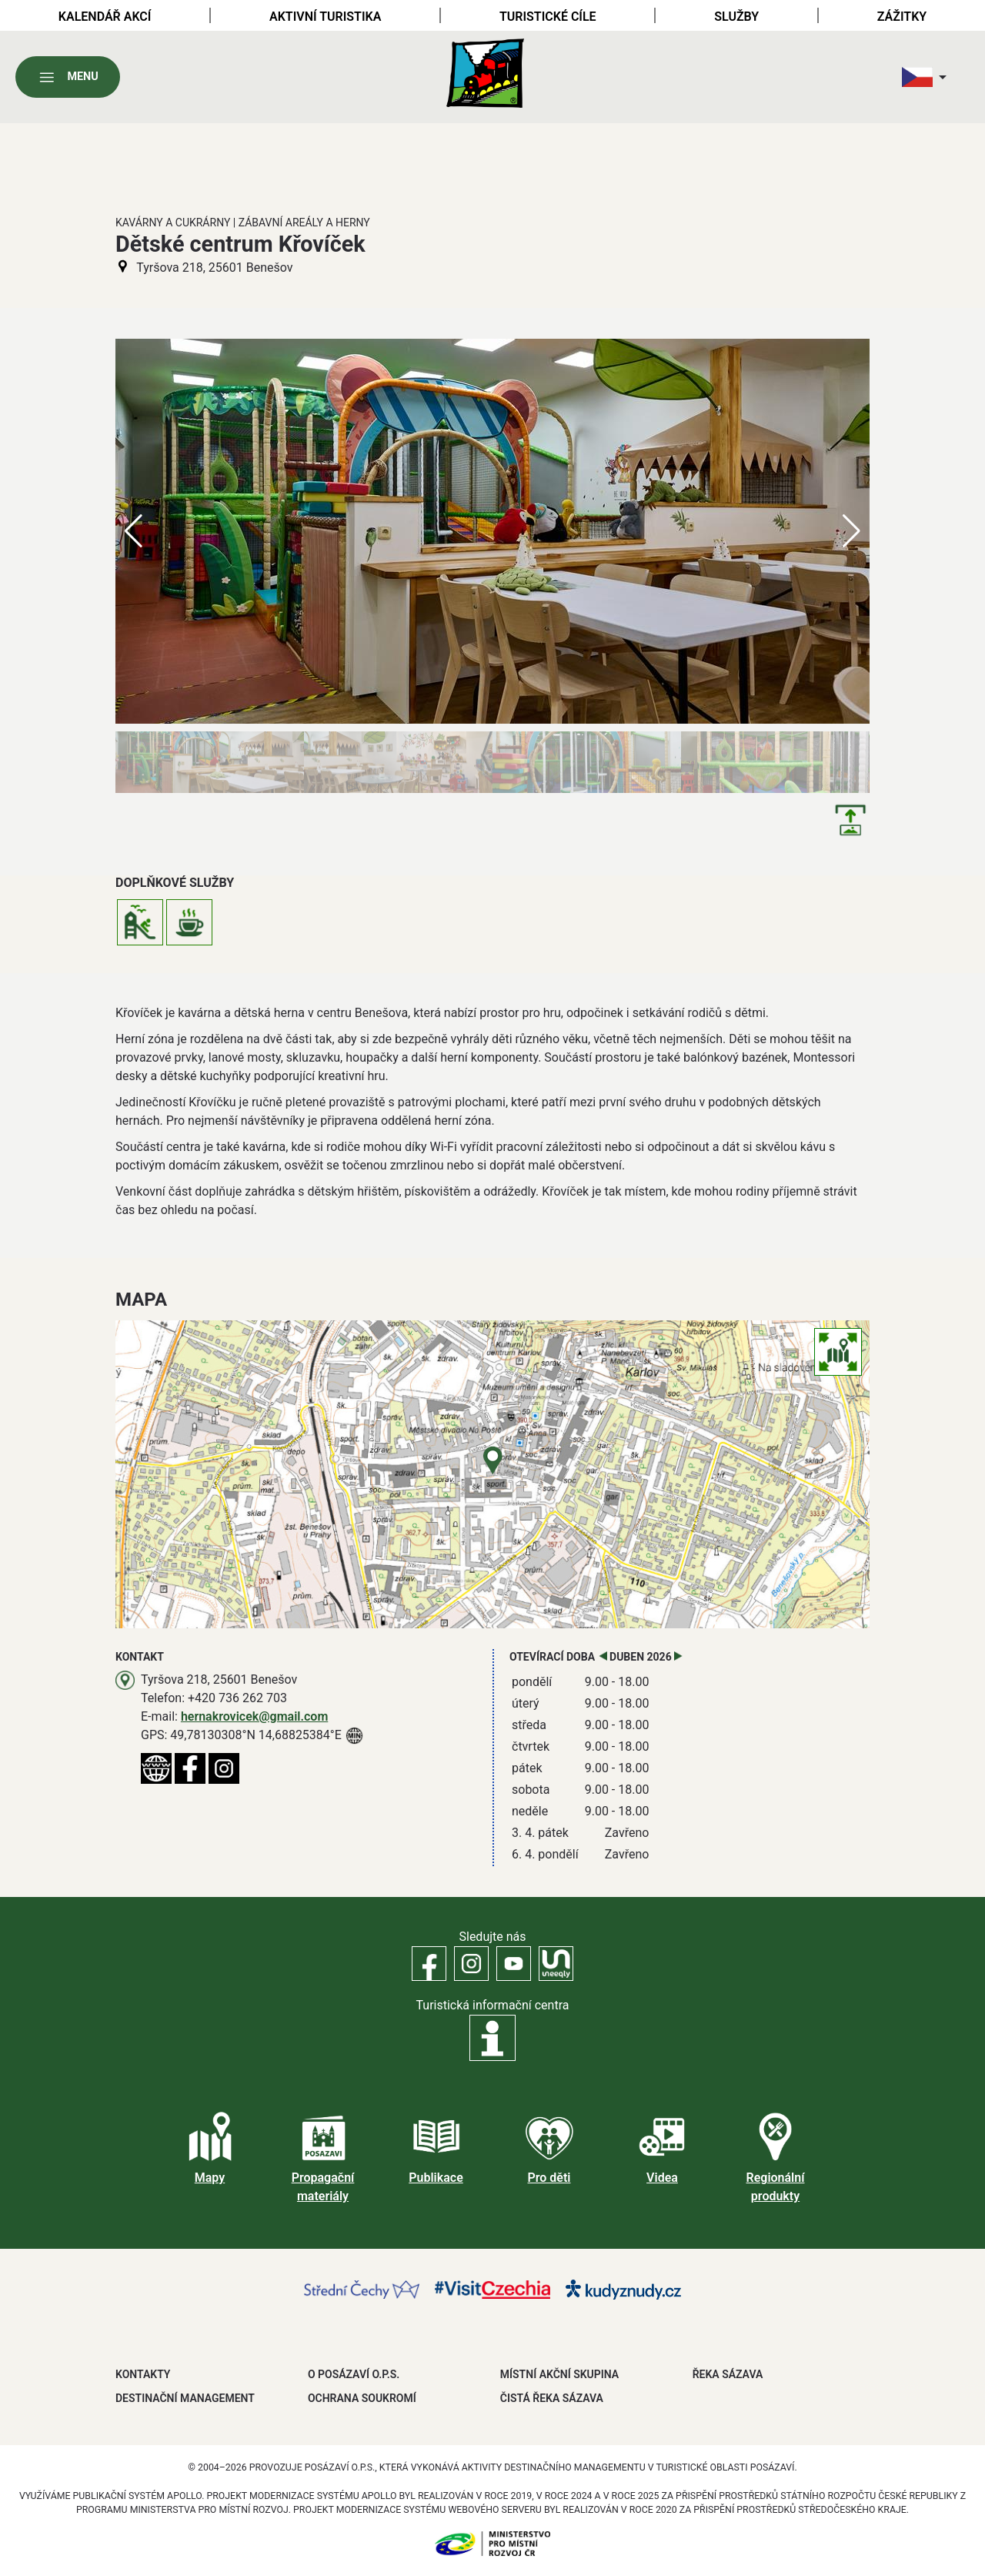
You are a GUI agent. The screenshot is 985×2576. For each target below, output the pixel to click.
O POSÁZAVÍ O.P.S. (353, 2374)
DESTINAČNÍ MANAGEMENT (185, 2398)
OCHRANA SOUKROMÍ (362, 2398)
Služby (736, 16)
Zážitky (902, 16)
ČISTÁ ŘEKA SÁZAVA (551, 2398)
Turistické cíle (547, 16)
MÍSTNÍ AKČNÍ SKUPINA (559, 2374)
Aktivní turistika (325, 16)
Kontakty (142, 2374)
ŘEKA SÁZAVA (728, 2374)
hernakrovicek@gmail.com (254, 1716)
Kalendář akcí (105, 16)
